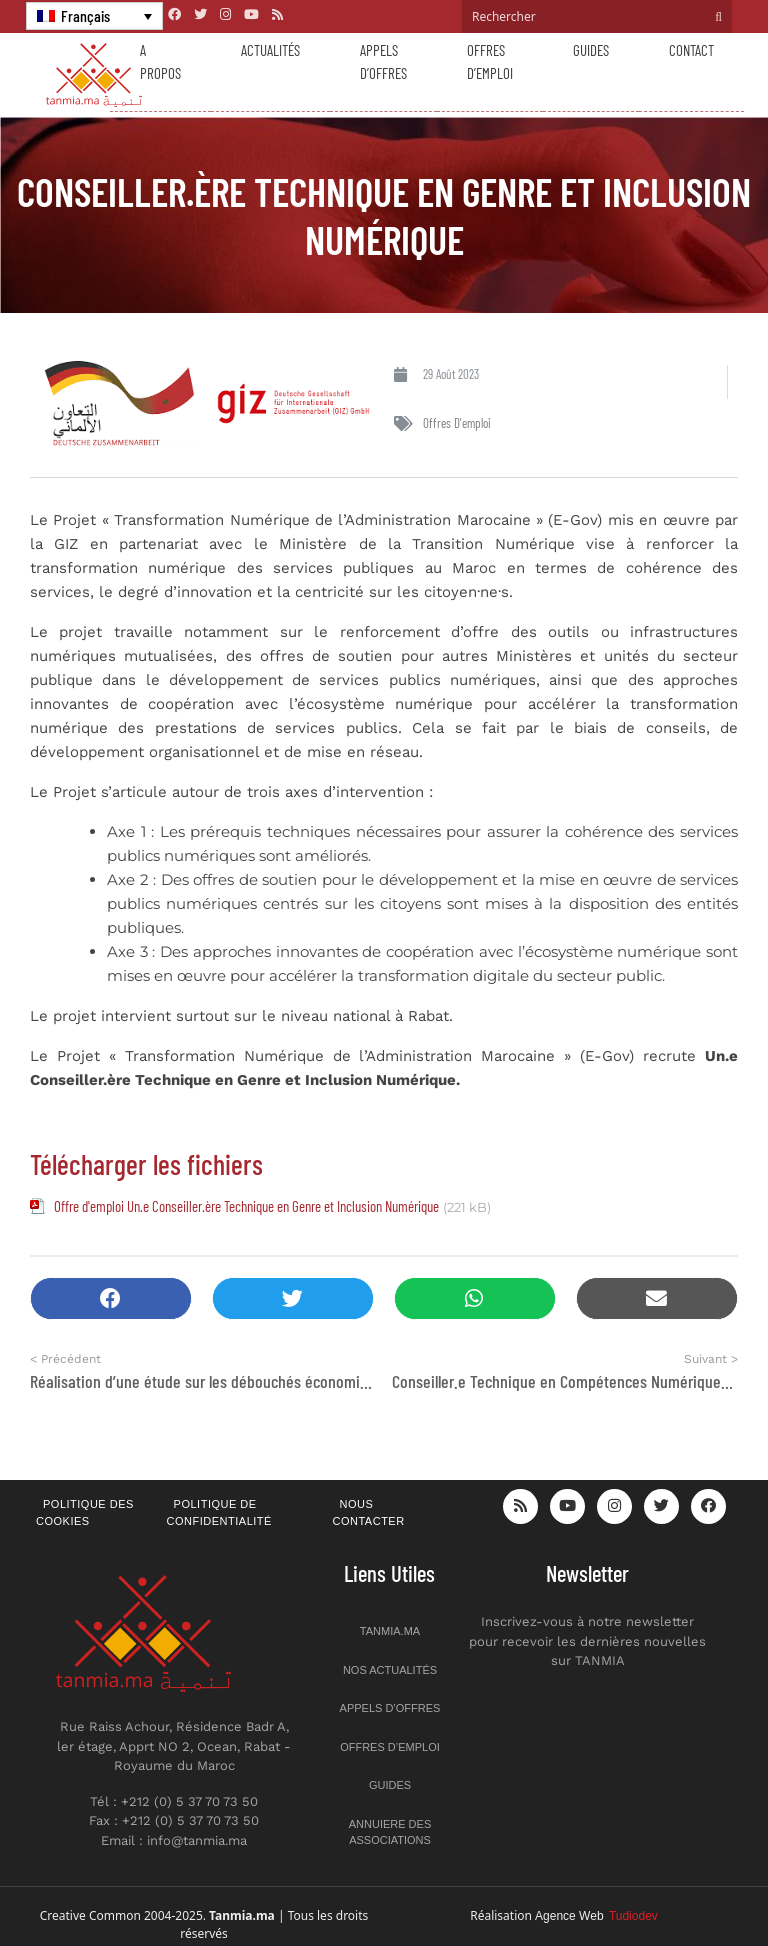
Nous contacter (369, 1512)
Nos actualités (390, 1670)
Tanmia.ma (390, 1631)
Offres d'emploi (457, 423)
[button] (111, 1298)
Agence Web (596, 1916)
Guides (591, 50)
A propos (160, 61)
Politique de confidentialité (219, 1512)
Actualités (270, 50)
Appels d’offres (383, 61)
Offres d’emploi (490, 61)
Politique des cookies (85, 1512)
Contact (691, 50)
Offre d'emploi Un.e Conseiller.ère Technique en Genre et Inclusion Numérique (246, 1206)
